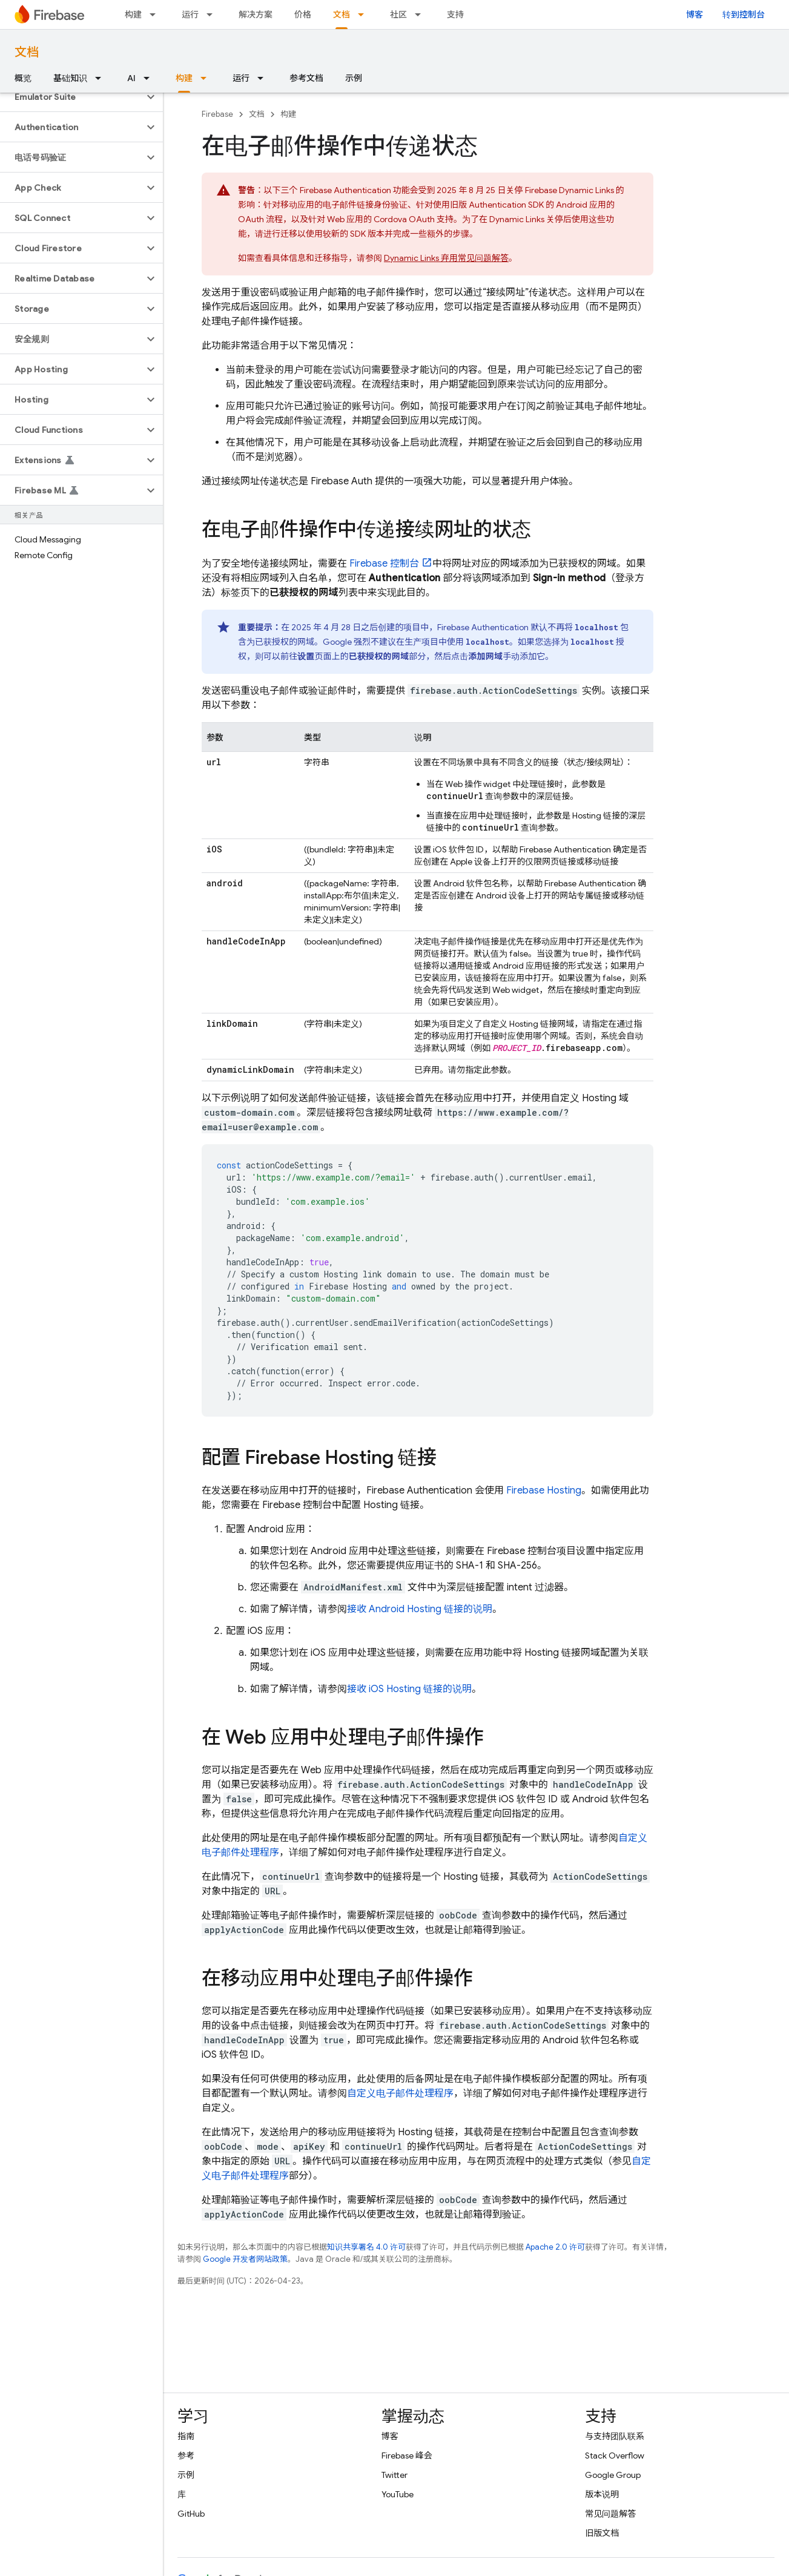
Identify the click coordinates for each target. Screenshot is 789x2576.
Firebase (217, 114)
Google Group (613, 2474)
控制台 (384, 564)
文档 (27, 52)
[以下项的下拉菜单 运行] (213, 14)
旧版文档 (602, 2533)
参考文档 (306, 78)
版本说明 (602, 2494)
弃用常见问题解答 (446, 257)
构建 (133, 14)
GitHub (191, 2513)
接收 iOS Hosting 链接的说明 (409, 1689)
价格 (302, 14)
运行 (190, 14)
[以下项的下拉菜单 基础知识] (101, 78)
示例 (353, 78)
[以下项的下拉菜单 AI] (150, 78)
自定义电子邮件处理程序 (400, 2093)
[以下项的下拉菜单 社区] (421, 14)
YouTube (397, 2494)
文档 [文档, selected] (341, 14)
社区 (398, 14)
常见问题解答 (610, 2513)
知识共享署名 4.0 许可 (366, 2247)
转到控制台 (743, 14)
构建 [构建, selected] (184, 78)
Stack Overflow (614, 2455)
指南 (185, 2436)
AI (131, 78)
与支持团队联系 (614, 2436)
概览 (23, 78)
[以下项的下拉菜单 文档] (364, 14)
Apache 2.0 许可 (555, 2247)
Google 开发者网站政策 (245, 2259)
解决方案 (255, 14)
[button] (72, 97)
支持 (455, 14)
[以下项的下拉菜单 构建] (156, 14)
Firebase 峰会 (406, 2455)
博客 (694, 14)
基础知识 (70, 78)
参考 (185, 2455)
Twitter (394, 2474)
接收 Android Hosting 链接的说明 (419, 1609)
